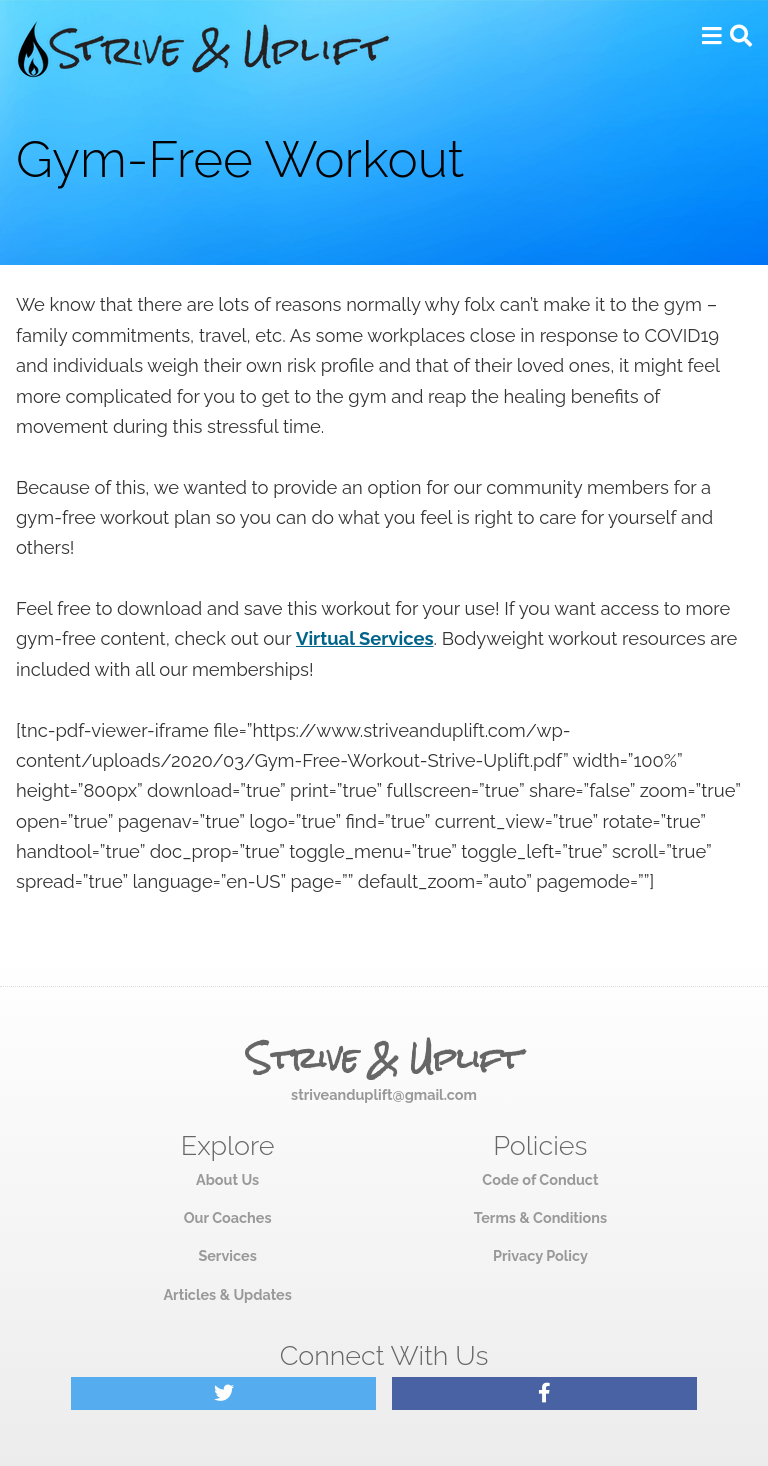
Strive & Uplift (384, 1059)
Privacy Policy (540, 1255)
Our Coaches (228, 1217)
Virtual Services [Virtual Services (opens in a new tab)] (365, 638)
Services (227, 1255)
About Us (227, 1179)
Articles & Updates (227, 1294)
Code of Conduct (540, 1179)
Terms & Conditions (540, 1217)
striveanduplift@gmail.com (384, 1094)
